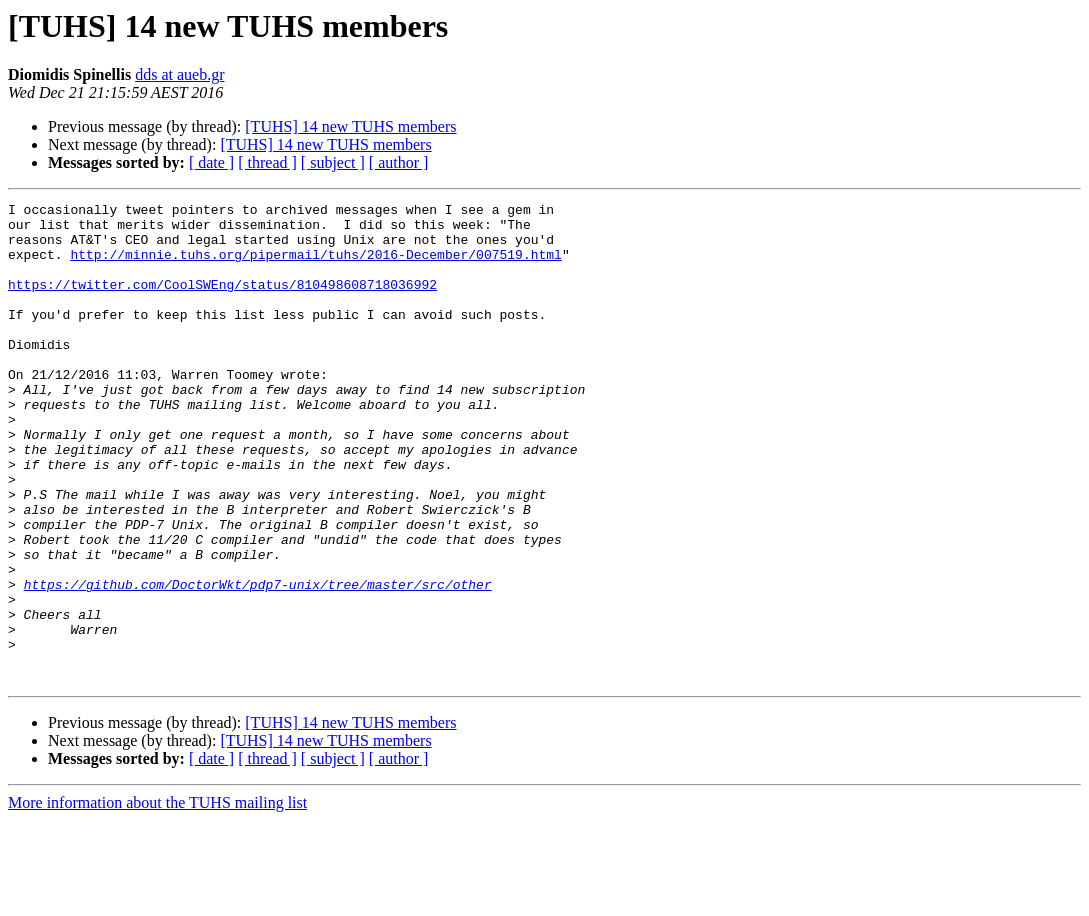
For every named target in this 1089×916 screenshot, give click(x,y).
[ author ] (399, 162)
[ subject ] (333, 162)
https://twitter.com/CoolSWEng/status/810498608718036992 (222, 302)
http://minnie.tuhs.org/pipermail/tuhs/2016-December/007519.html (315, 266)
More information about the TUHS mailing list (157, 898)
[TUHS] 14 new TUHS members (350, 126)
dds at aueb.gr (179, 74)
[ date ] (211, 162)
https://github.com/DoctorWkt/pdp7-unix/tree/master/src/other (258, 662)
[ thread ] (267, 162)
